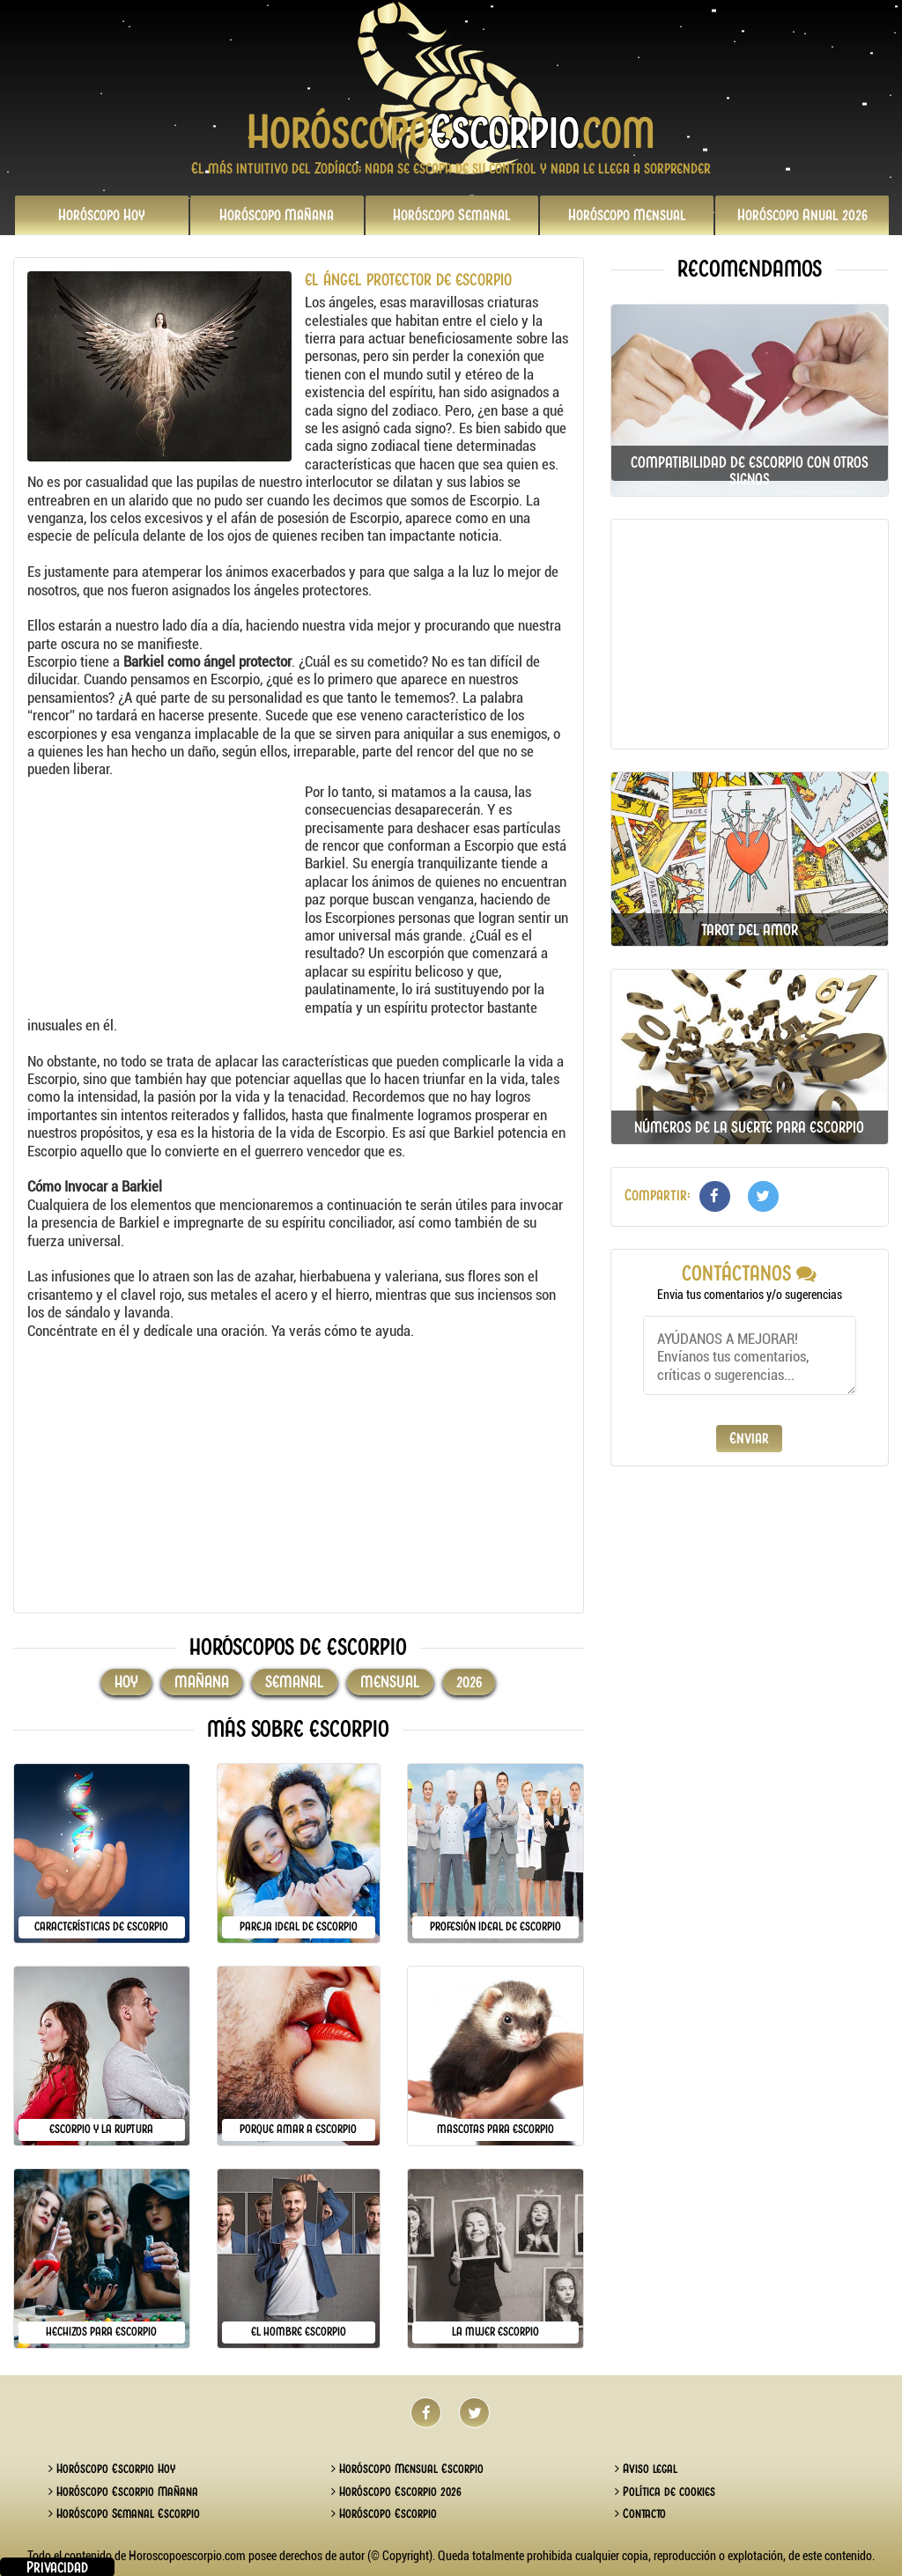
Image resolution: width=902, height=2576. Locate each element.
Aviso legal (646, 2468)
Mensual (627, 215)
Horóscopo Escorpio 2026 (396, 2491)
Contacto (640, 2513)
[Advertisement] (163, 893)
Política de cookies (665, 2491)
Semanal (452, 215)
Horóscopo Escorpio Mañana (123, 2491)
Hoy (101, 215)
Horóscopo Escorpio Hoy (111, 2468)
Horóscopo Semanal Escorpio (124, 2513)
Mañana (276, 215)
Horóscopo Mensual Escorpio (407, 2468)
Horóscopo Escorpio (384, 2513)
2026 (802, 215)
